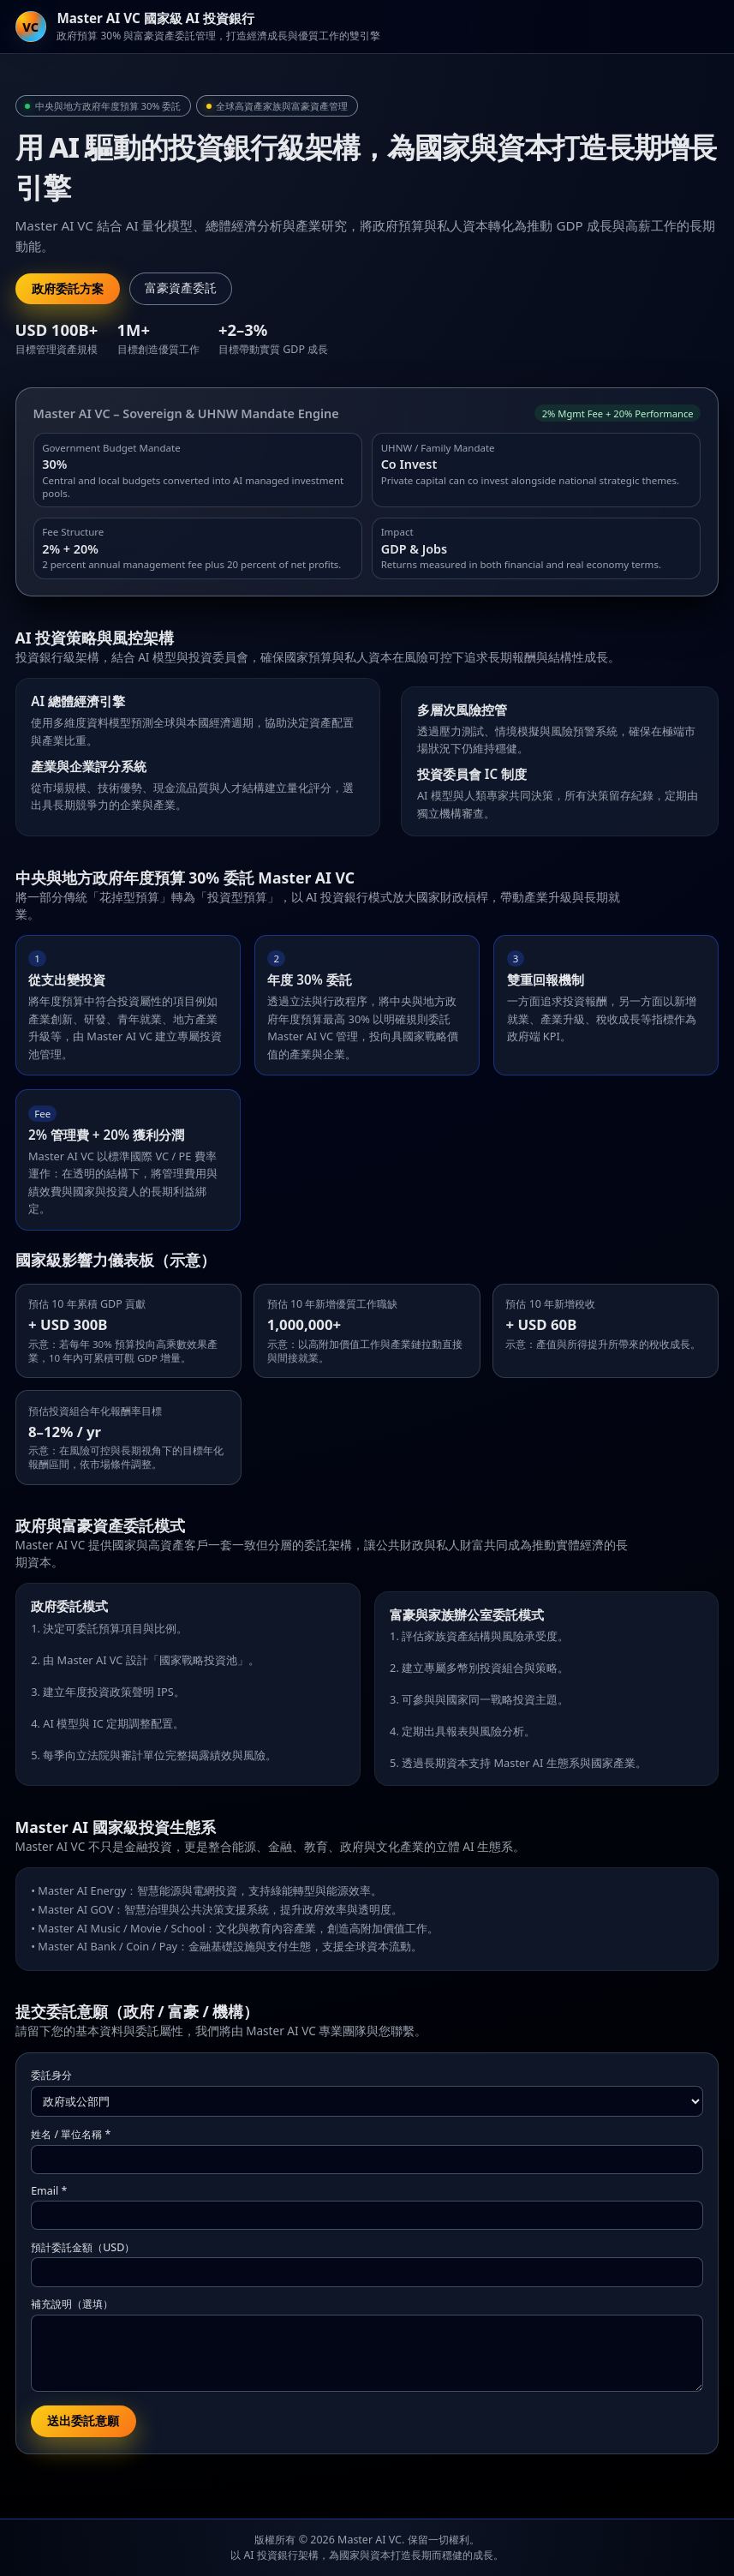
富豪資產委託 (181, 288)
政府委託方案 (68, 289)
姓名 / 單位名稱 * (70, 2134)
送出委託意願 (83, 2421)
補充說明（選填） (72, 2304)
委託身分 (51, 2075)
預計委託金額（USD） (82, 2247)
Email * (49, 2191)
